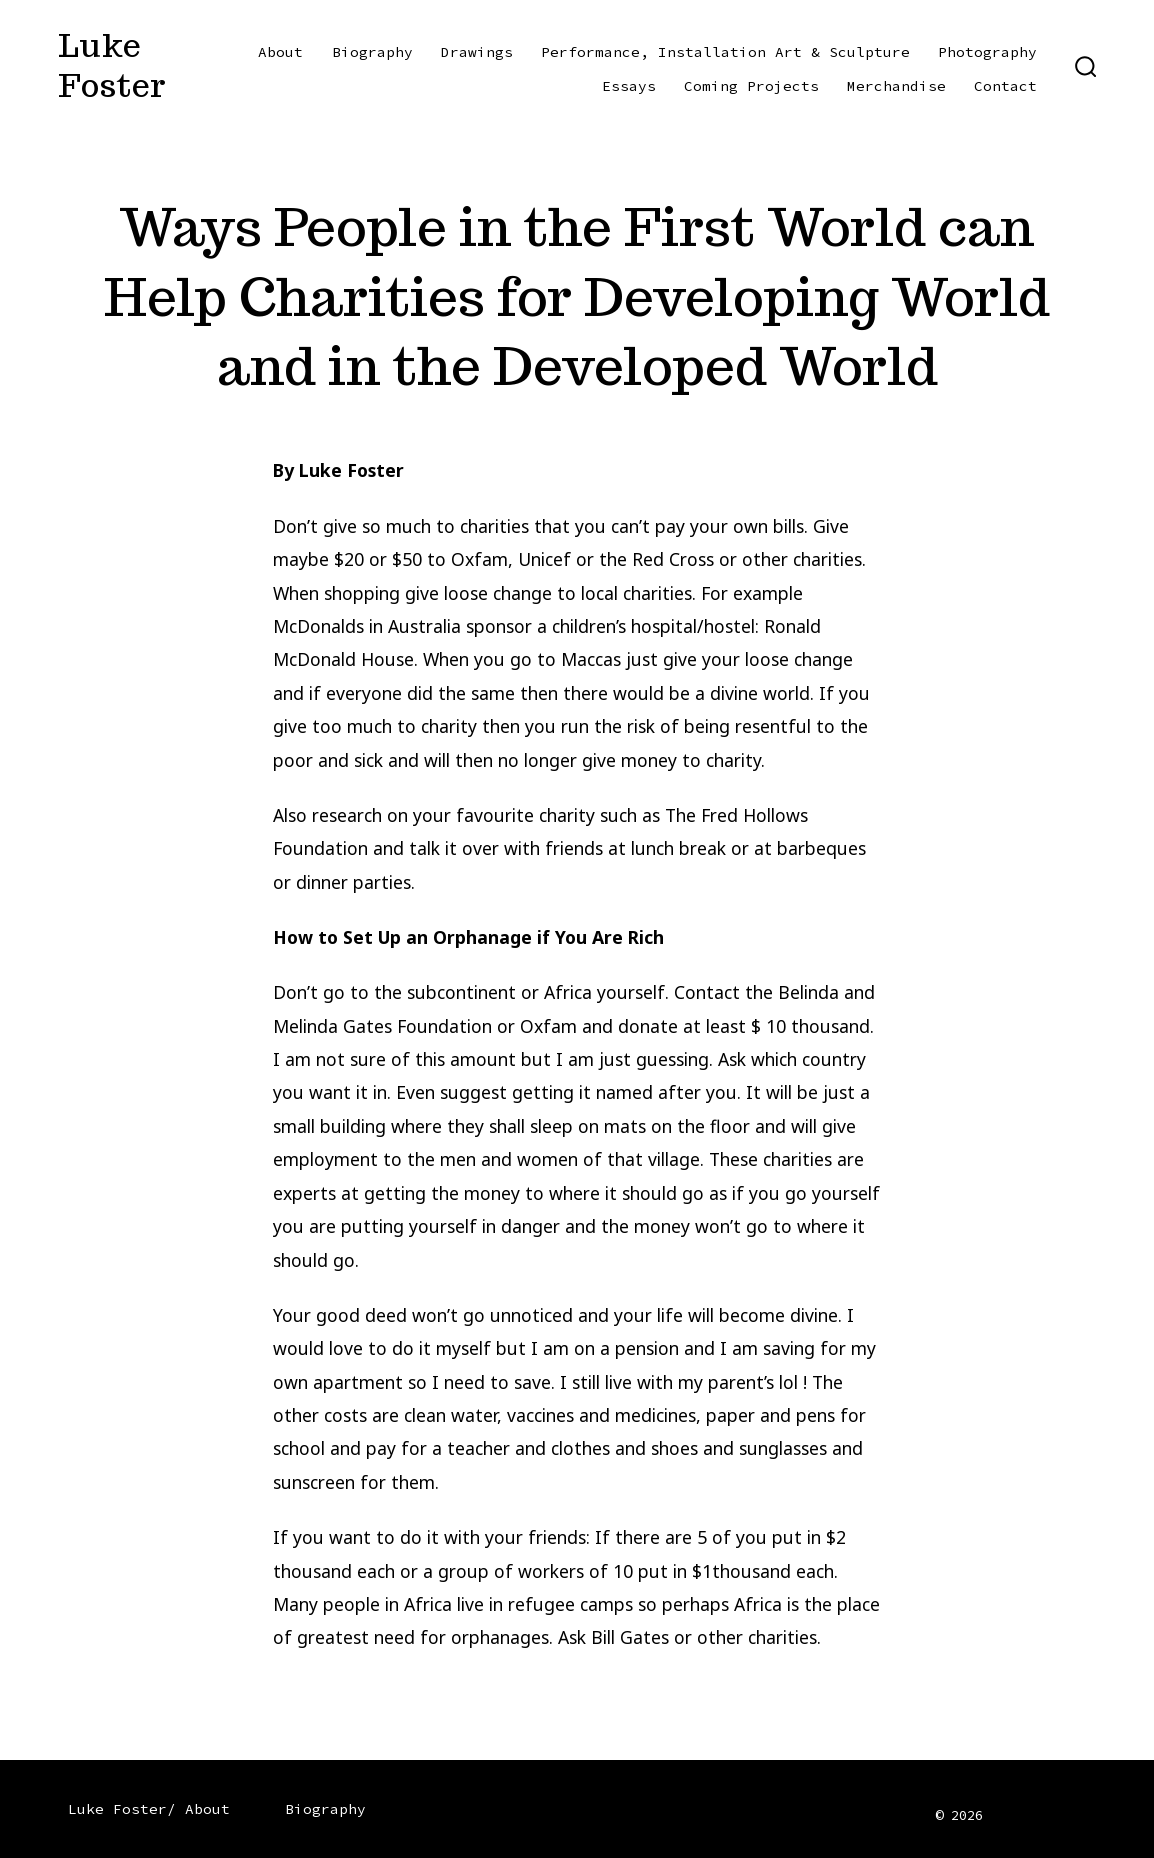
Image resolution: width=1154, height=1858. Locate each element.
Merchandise (896, 86)
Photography (987, 52)
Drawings (477, 52)
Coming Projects (751, 86)
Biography (372, 52)
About (280, 52)
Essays (629, 86)
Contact (1005, 86)
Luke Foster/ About (149, 1809)
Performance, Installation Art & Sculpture (725, 52)
